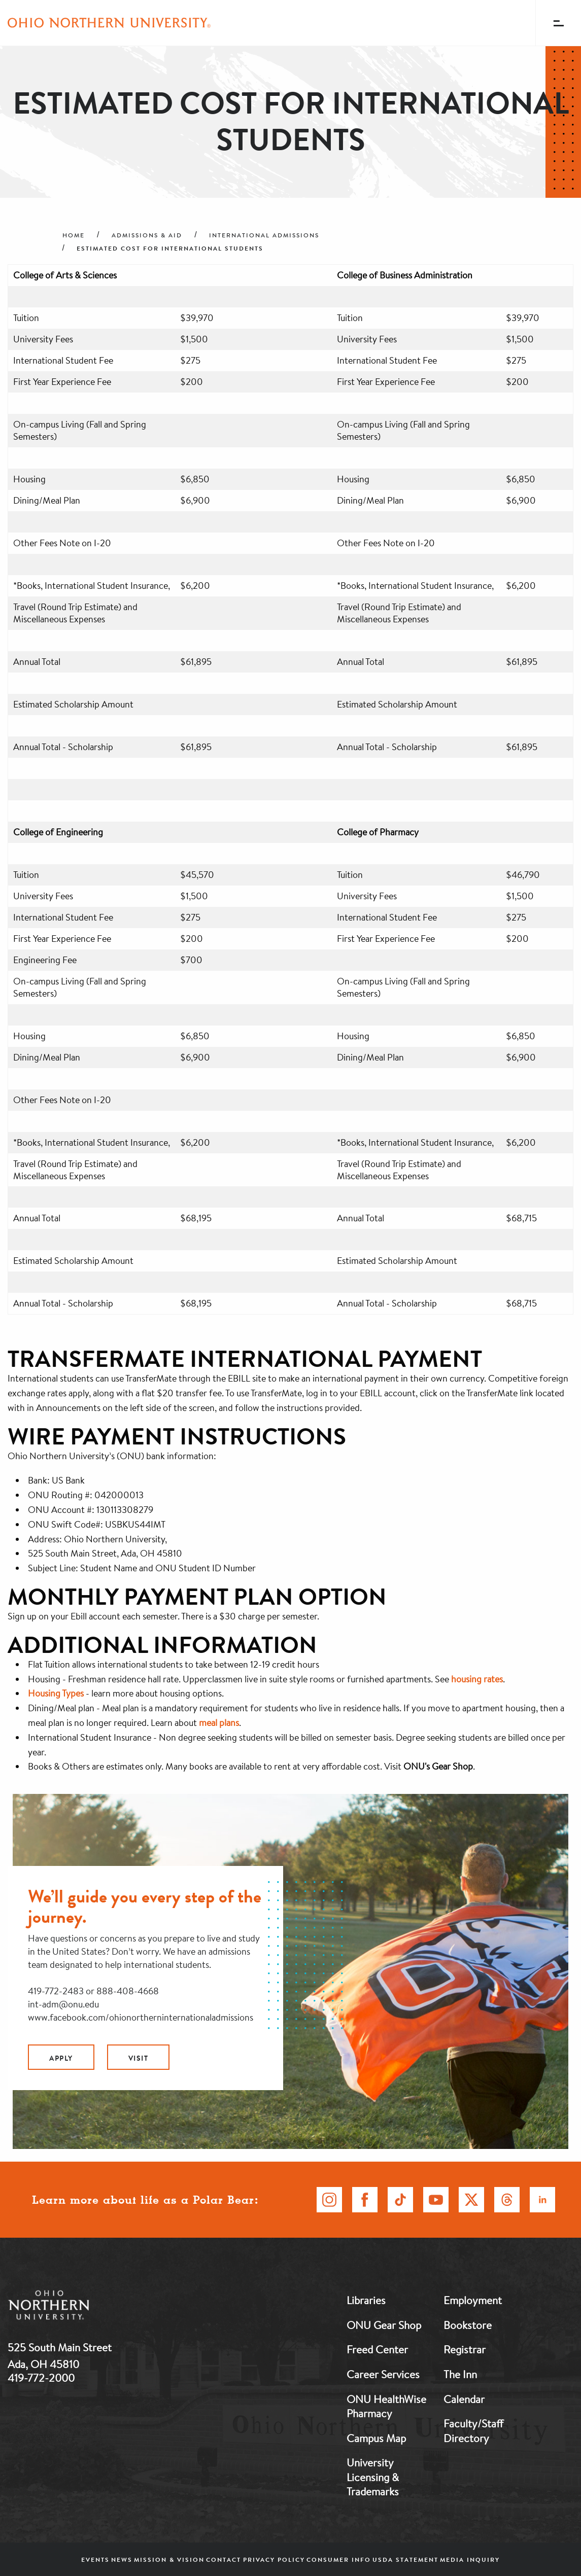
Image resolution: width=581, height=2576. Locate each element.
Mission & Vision (169, 2559)
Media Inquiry (470, 2559)
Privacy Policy (274, 2559)
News (121, 2559)
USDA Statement (405, 2559)
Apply (61, 2058)
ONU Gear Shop (384, 2325)
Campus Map (376, 2438)
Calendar (464, 2399)
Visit (138, 2058)
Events (95, 2559)
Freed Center (377, 2349)
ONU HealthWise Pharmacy (386, 2406)
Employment (472, 2300)
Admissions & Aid (147, 235)
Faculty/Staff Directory (473, 2430)
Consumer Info (338, 2559)
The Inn (460, 2374)
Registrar (464, 2349)
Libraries (366, 2300)
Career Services (383, 2374)
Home (73, 235)
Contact (223, 2559)
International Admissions (264, 235)
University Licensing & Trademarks (373, 2476)
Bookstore (467, 2325)
